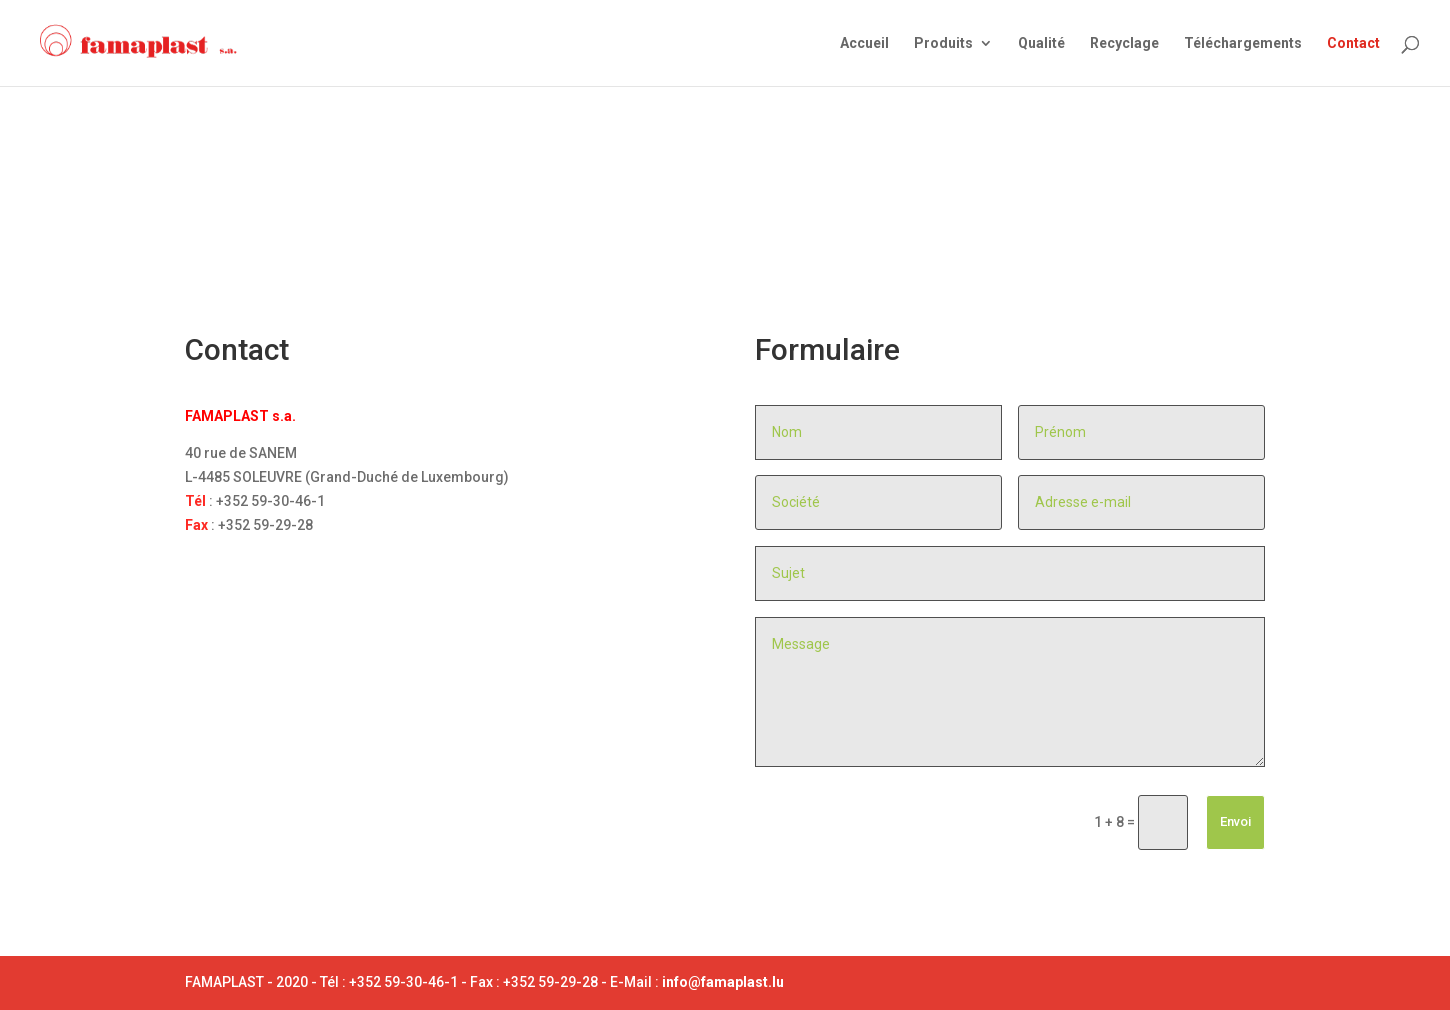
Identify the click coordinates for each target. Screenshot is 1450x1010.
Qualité (1041, 43)
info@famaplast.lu (723, 982)
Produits (943, 43)
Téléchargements (1243, 43)
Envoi (1235, 821)
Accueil (864, 43)
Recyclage (1124, 43)
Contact (1353, 43)
